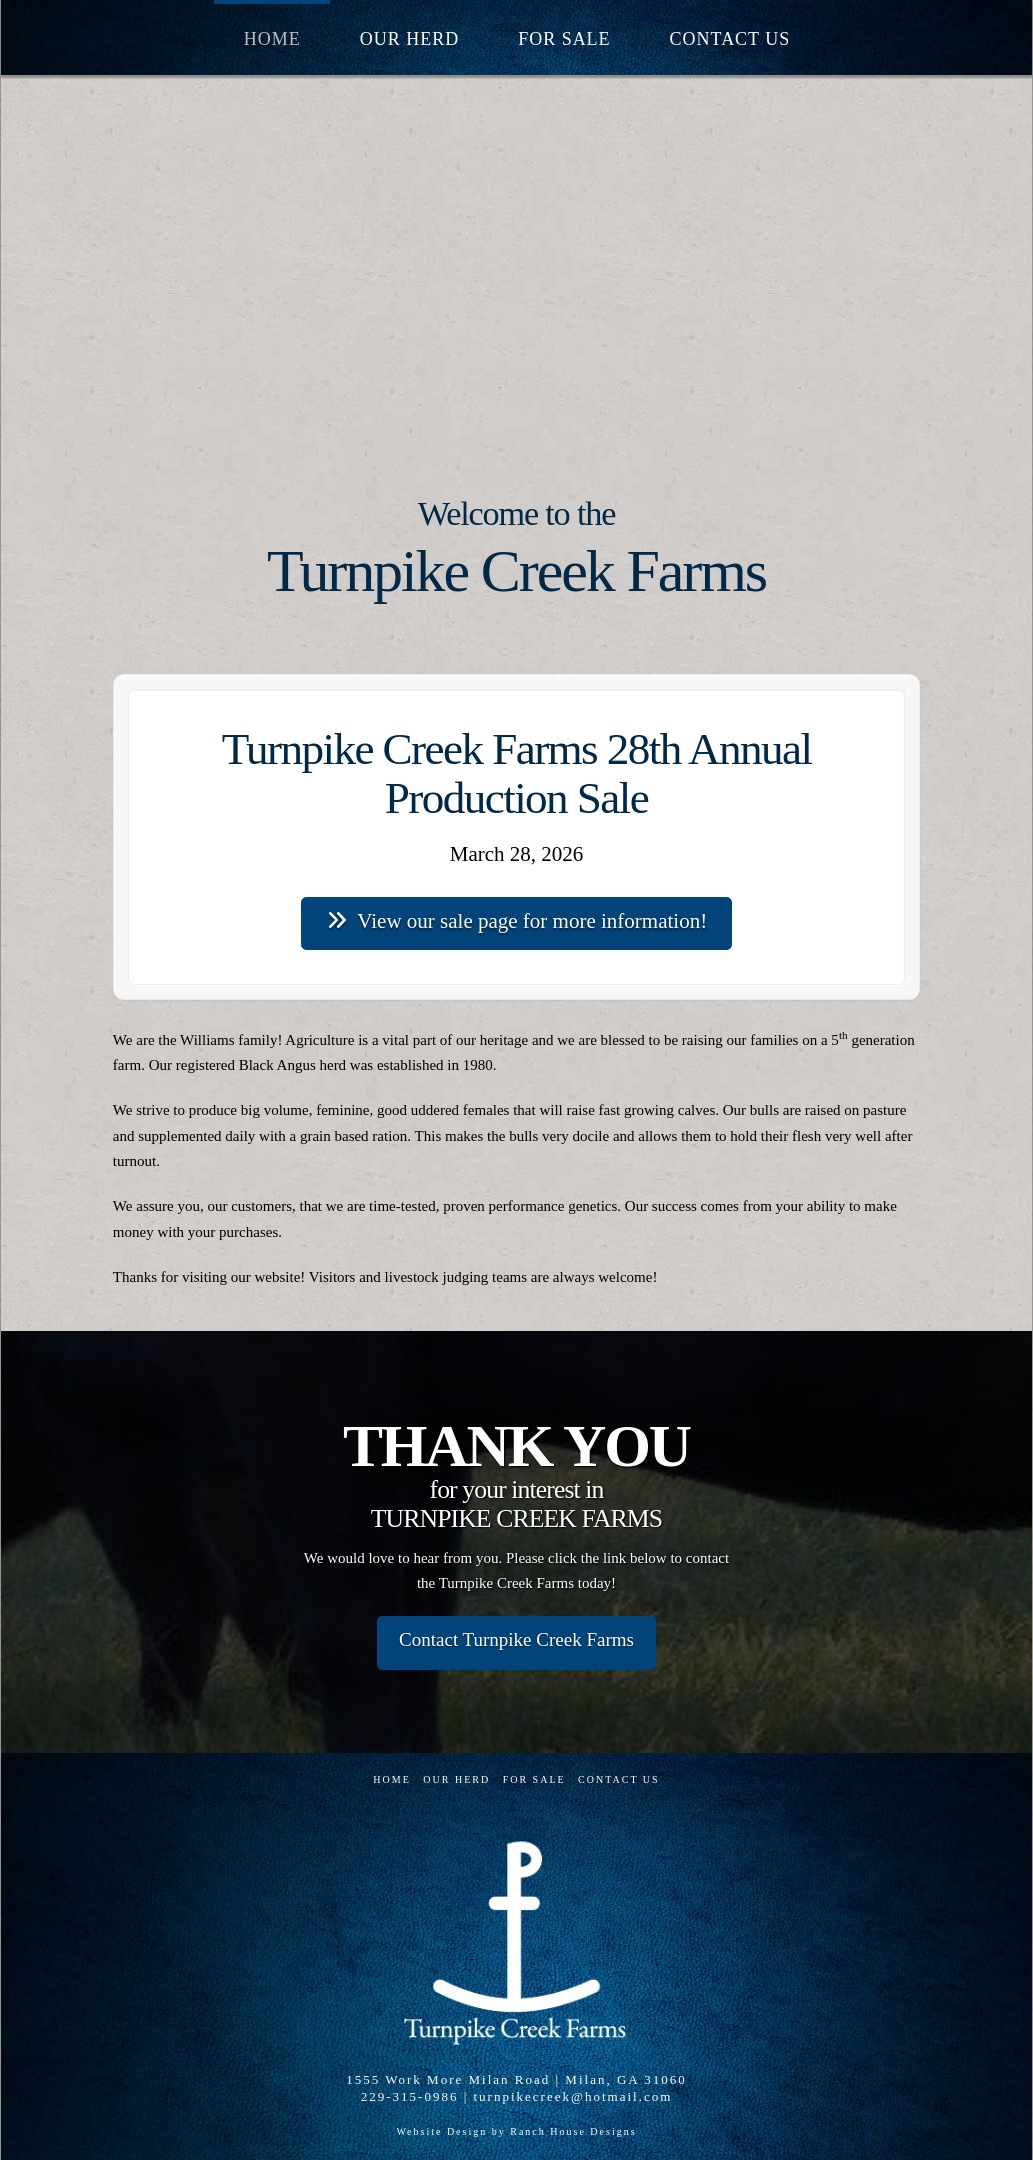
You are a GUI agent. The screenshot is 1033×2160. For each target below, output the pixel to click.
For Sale (534, 1779)
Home (391, 1779)
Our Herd (456, 1779)
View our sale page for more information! (516, 921)
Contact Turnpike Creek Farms (516, 1639)
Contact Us (619, 1779)
